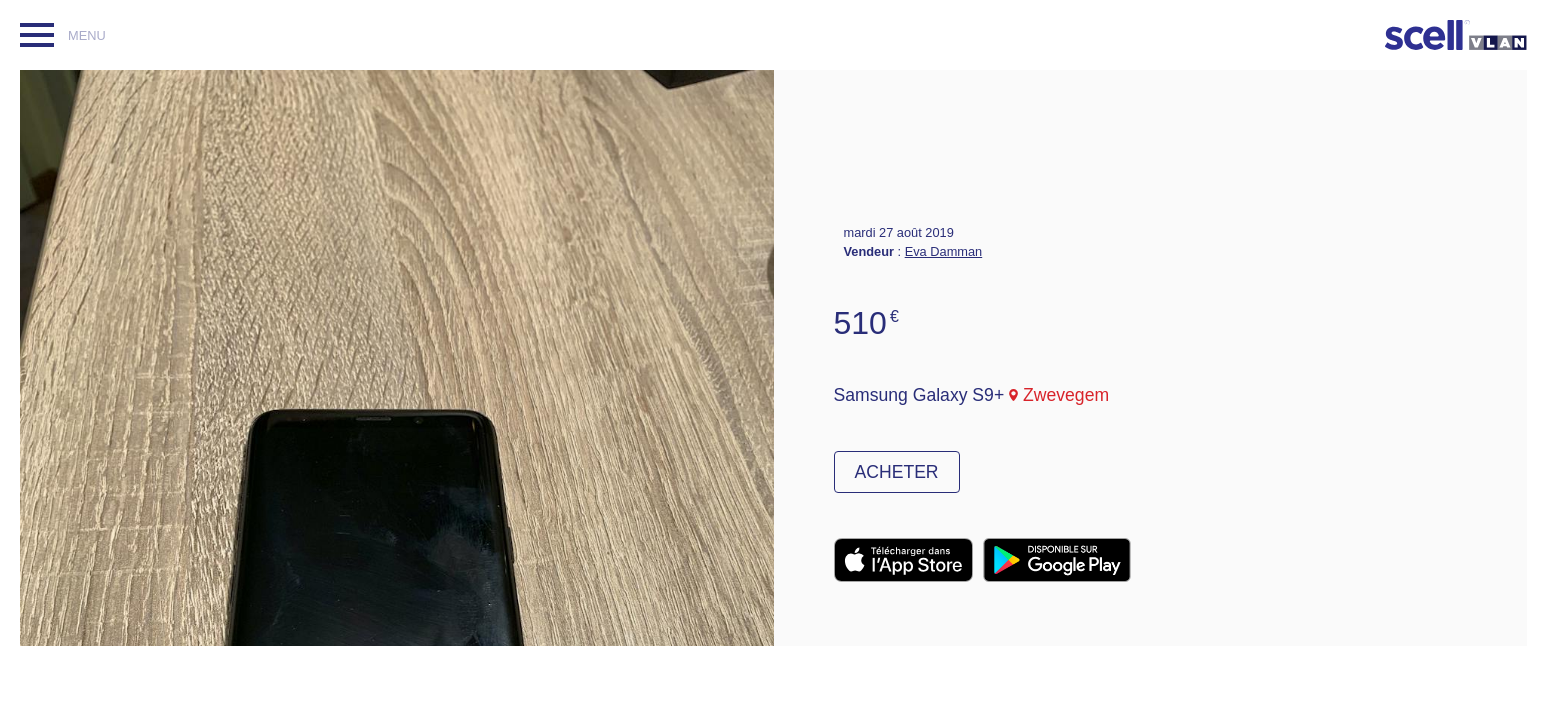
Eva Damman (944, 251)
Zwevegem (1066, 395)
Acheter (897, 472)
